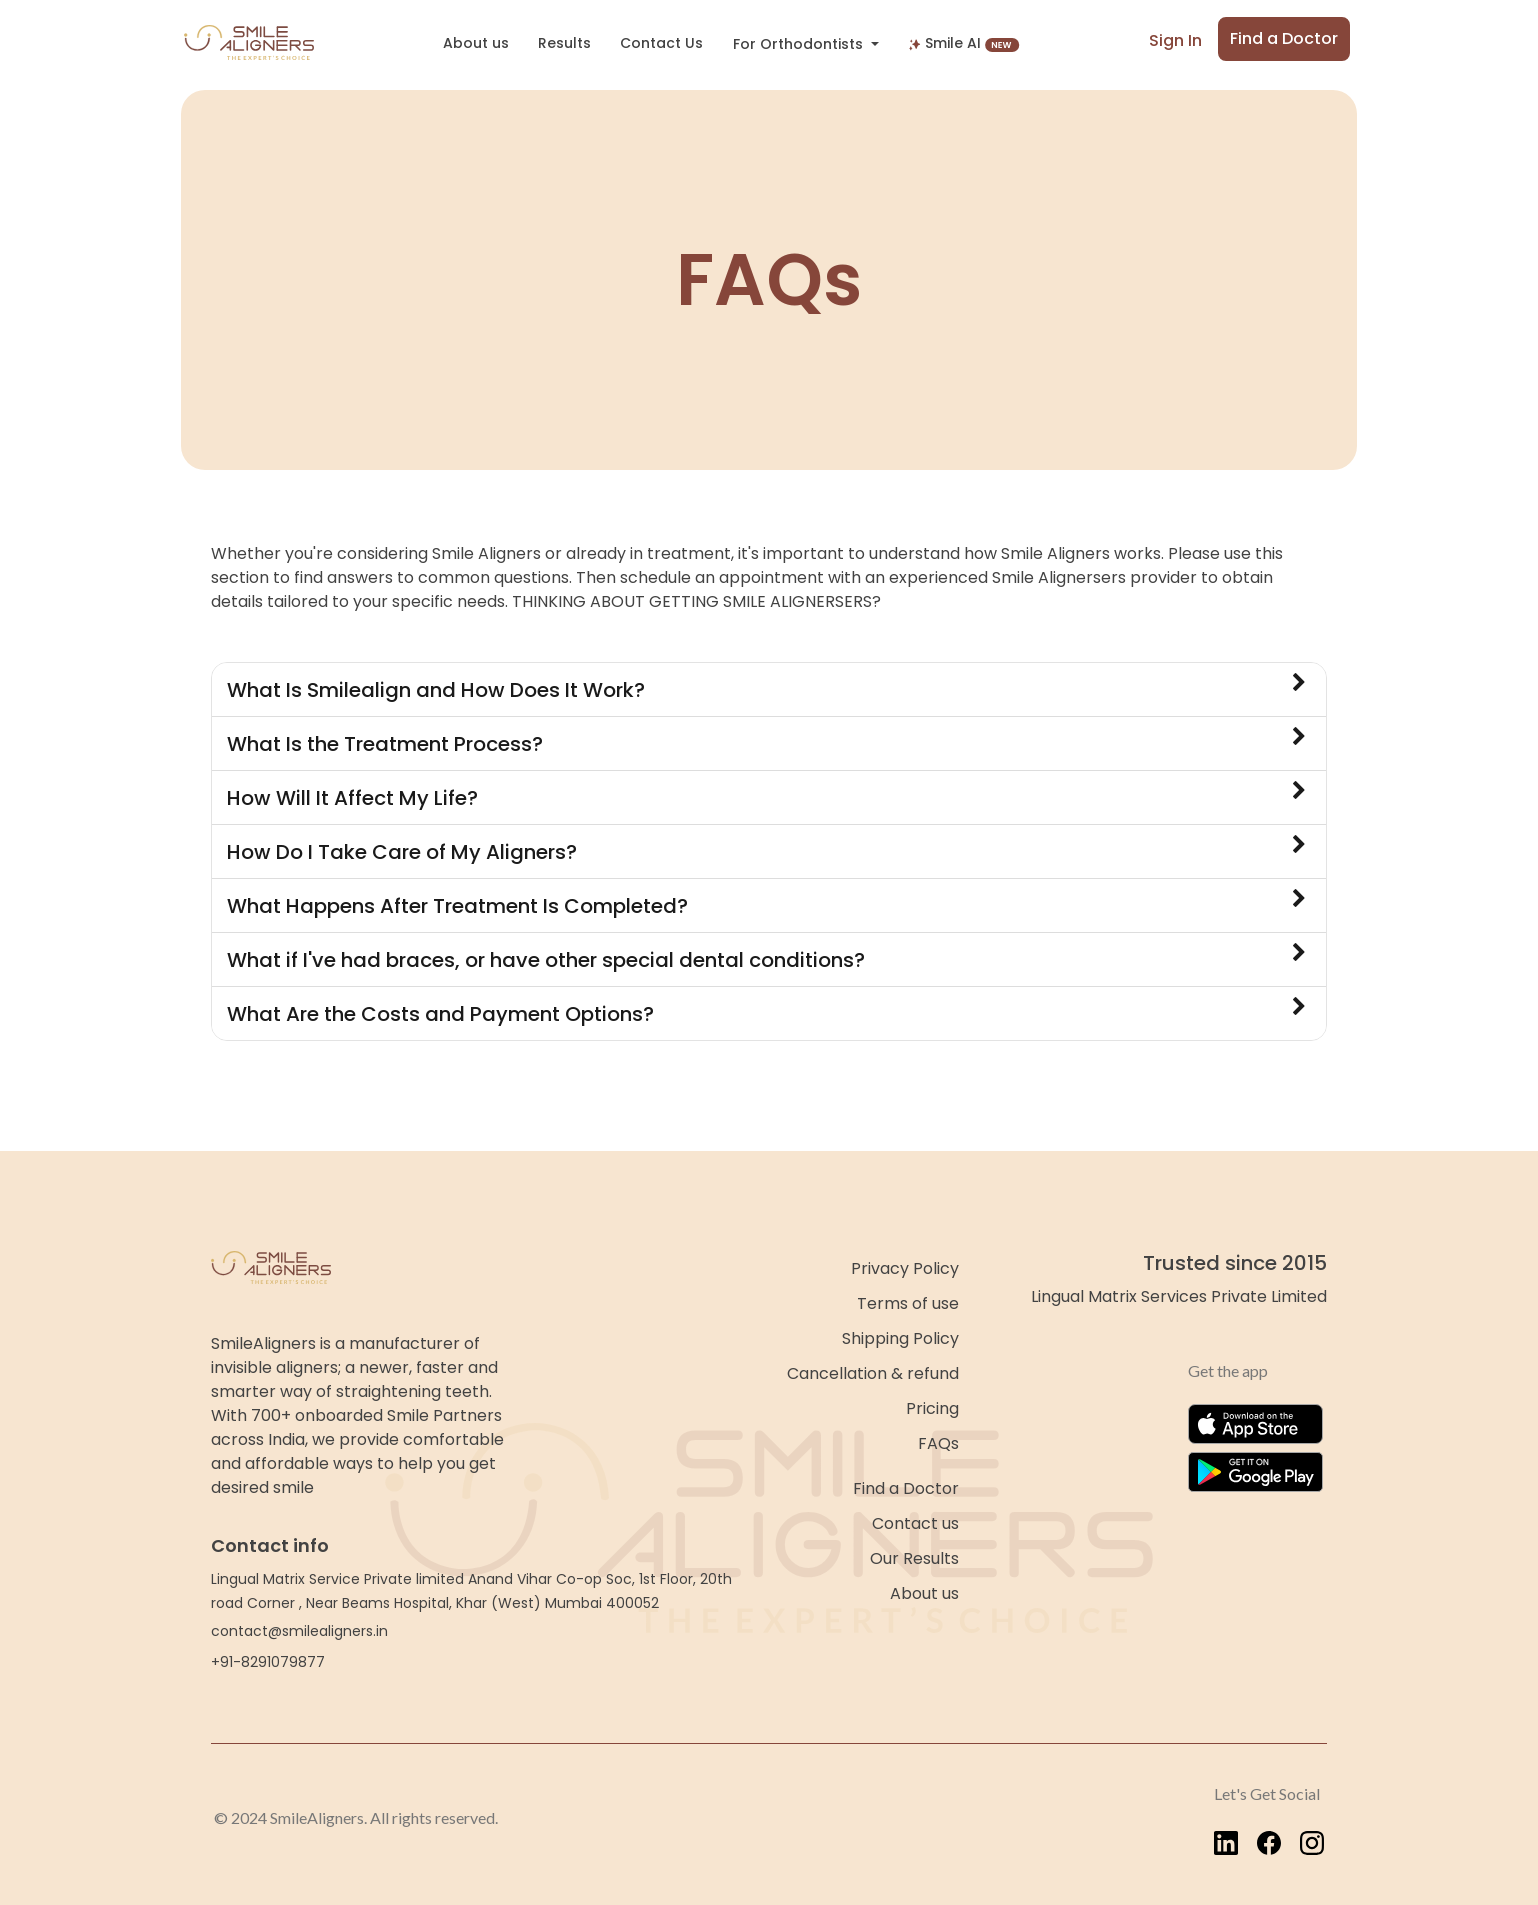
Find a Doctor (1284, 38)
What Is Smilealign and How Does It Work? (766, 688)
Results (564, 43)
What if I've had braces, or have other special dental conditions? (766, 958)
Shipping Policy (900, 1338)
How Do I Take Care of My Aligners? (766, 850)
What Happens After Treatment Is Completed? (766, 904)
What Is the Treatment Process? (766, 742)
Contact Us (661, 43)
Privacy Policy (905, 1268)
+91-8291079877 (268, 1662)
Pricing (932, 1408)
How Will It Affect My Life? (766, 796)
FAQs (938, 1443)
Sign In (1175, 40)
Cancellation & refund (873, 1373)
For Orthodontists (800, 44)
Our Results (914, 1558)
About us (476, 43)
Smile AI (964, 43)
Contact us (915, 1523)
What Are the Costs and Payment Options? (766, 1012)
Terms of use (908, 1303)
